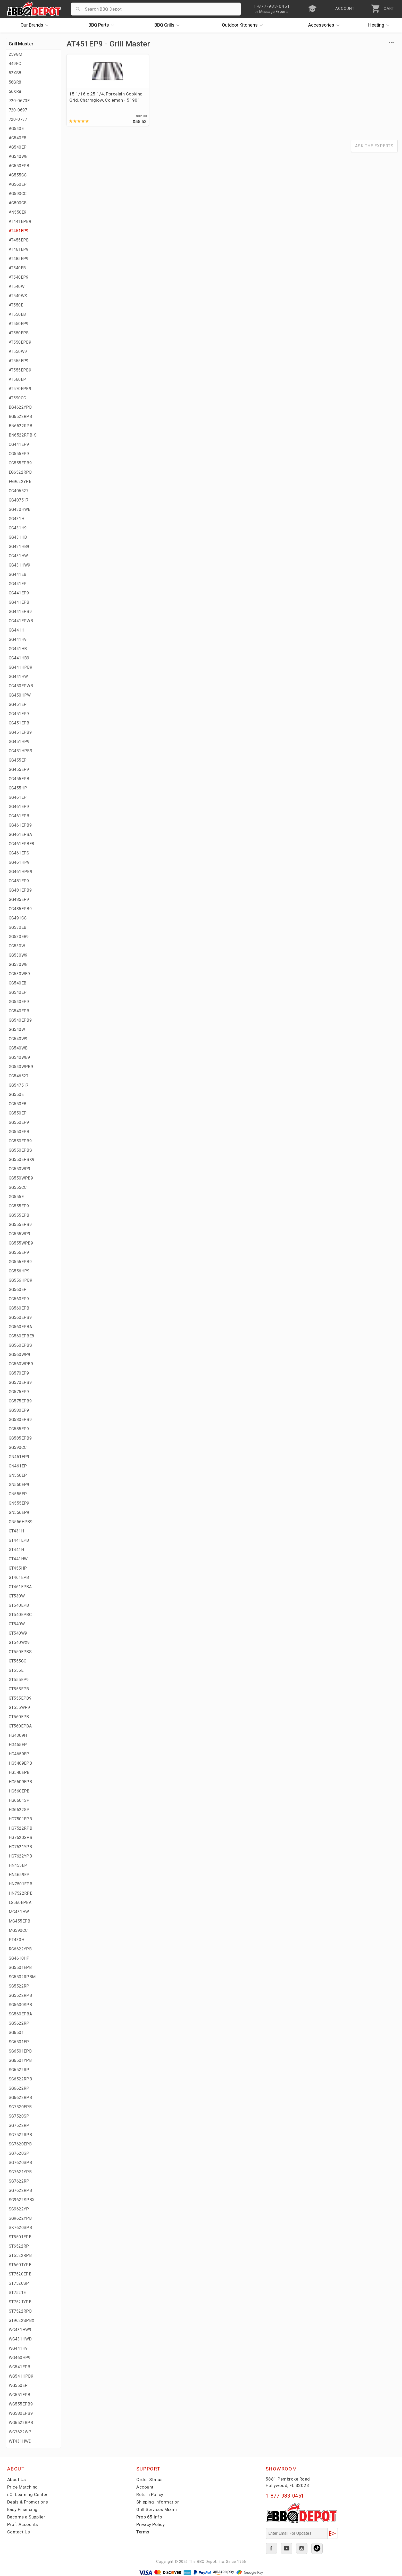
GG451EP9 (19, 713)
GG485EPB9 (20, 908)
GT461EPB (19, 1577)
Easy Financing (22, 2509)
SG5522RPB (20, 1995)
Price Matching (22, 2487)
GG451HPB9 (20, 750)
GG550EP (18, 1113)
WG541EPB (19, 2366)
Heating (380, 25)
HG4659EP (19, 1753)
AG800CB (18, 202)
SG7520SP (19, 2116)
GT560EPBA (20, 1726)
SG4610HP (19, 1958)
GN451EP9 (19, 1456)
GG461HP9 (19, 862)
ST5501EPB (20, 2236)
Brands (36, 25)
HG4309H (18, 1735)
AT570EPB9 (20, 388)
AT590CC (17, 397)
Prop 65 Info (149, 2517)
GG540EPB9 (20, 1020)
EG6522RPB (20, 472)
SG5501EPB (20, 1967)
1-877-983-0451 (285, 2496)
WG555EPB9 (21, 2404)
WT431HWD (20, 2441)
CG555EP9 (19, 453)
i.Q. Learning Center (27, 2494)
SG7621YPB (20, 2171)
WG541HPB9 (21, 2376)
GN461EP (18, 1466)
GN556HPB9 (21, 1521)
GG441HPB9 (20, 667)
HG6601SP (19, 1800)
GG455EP (18, 760)
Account (145, 2487)
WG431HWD (20, 2339)
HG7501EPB (20, 1818)
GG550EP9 (19, 1122)
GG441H (16, 630)
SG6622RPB (20, 2097)
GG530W (17, 945)
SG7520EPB (20, 2106)
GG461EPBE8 (21, 843)
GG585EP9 (19, 1428)
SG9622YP (19, 2209)
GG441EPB (19, 602)
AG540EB (18, 137)
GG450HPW (20, 695)
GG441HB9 (19, 658)
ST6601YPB (20, 2264)
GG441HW (18, 676)
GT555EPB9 (20, 1698)
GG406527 (19, 490)
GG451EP (18, 704)
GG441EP (18, 583)
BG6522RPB (20, 416)
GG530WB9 (19, 973)
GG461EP (18, 797)
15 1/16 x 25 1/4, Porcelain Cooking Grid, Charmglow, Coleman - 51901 (105, 100)
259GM (15, 54)
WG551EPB (19, 2394)
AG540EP (18, 147)
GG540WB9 (19, 1057)
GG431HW (18, 555)
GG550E (16, 1094)
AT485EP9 (19, 258)
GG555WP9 (19, 1233)
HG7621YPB (20, 1846)
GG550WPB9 (21, 1178)
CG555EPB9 (20, 463)
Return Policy (149, 2494)
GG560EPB (19, 1308)
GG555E (16, 1196)
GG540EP (18, 992)
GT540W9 (18, 1633)
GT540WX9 (19, 1642)
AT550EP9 (19, 323)
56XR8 (15, 91)
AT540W (16, 286)
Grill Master (21, 43)
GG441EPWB (21, 620)
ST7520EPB (20, 2274)
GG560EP (18, 1289)
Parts (102, 25)
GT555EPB (19, 1688)
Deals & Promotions (27, 2502)
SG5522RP (19, 1986)
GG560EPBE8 (21, 1336)
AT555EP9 (19, 360)
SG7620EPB (20, 2144)
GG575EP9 (19, 1391)
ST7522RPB (20, 2311)
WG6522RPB (21, 2422)
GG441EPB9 (20, 611)
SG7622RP (19, 2181)
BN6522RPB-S (23, 435)
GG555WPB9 (21, 1243)
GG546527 (19, 1075)
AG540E (16, 128)
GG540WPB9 (21, 1066)
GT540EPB (19, 1605)
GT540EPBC (20, 1614)
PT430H (16, 1939)
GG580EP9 (19, 1410)
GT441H (16, 1549)
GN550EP (18, 1475)
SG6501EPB (20, 2051)
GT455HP (18, 1568)
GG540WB (18, 1048)
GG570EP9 (19, 1373)
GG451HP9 (19, 741)
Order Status (149, 2479)
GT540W (17, 1623)
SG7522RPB (20, 2134)
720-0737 (18, 119)
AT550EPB (19, 332)
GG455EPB (19, 778)
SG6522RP (19, 2069)
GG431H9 (18, 528)
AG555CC (18, 175)
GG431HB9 (19, 546)
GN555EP (18, 1493)
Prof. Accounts (22, 2524)
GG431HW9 (19, 565)
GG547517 (19, 1085)
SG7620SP (19, 2153)
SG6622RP (19, 2088)
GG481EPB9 (20, 890)
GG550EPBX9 (22, 1159)
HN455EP (18, 1865)
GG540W (17, 1029)
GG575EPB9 (20, 1401)
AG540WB (18, 156)
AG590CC (18, 193)
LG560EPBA (20, 1902)
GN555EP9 (19, 1503)
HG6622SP (19, 1809)
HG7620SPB (20, 1837)
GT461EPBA (20, 1586)
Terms (142, 2531)
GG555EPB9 (20, 1224)
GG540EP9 (19, 1001)
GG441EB (18, 574)
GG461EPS (19, 853)
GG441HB (18, 648)
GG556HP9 (19, 1271)
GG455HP (18, 788)
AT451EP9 (19, 230)
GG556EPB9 (20, 1261)
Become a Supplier (26, 2517)
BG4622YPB (20, 407)
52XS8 (15, 72)
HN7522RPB (21, 1893)
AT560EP (17, 379)
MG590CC (18, 1930)
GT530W (17, 1596)
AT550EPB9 (20, 342)
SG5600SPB (20, 2004)
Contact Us (18, 2531)
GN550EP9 (19, 1484)
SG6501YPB (20, 2060)
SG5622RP (19, 2023)
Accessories (325, 25)
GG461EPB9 (20, 825)
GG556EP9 (19, 1252)
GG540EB (18, 983)
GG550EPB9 (20, 1140)
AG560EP (18, 184)
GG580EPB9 (20, 1419)
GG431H (16, 518)
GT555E (16, 1670)
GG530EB (18, 927)
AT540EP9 (19, 277)
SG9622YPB (20, 2218)
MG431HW (19, 1911)
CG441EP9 (19, 444)
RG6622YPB (20, 1949)
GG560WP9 (19, 1354)
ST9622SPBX (22, 2320)
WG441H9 (18, 2348)
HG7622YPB (20, 1856)
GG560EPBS (20, 1345)
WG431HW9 (20, 2329)
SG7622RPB (20, 2190)
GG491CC (18, 918)
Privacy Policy (150, 2524)
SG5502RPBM (22, 1976)
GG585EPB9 (20, 1438)
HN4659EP (19, 1874)
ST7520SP (19, 2283)
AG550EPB (19, 165)
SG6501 (16, 2032)
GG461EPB (19, 815)
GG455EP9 (19, 769)
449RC (15, 63)
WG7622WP (20, 2431)
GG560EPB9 (20, 1317)
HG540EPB (19, 1772)
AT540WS (18, 295)
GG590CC (18, 1447)
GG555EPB (19, 1215)
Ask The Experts (374, 145)
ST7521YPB (20, 2301)
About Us (16, 2479)
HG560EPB (19, 1791)
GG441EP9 (19, 593)
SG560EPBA (20, 2014)
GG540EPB (19, 1010)
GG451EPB (19, 723)
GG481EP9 (19, 880)
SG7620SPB (20, 2162)
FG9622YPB (20, 481)
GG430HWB (20, 509)
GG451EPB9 (20, 732)
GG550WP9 (19, 1168)
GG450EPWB (21, 685)
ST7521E (17, 2292)
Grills (168, 25)
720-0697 (18, 110)
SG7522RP (19, 2125)
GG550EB (18, 1103)
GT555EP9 (19, 1679)
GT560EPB (19, 1716)
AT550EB (17, 314)
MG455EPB (19, 1921)
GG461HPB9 (20, 871)
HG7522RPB (20, 1828)
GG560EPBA (20, 1326)
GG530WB (18, 964)
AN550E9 (18, 212)
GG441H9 (18, 639)
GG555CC (18, 1187)
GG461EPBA (20, 834)
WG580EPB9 (21, 2413)
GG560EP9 (19, 1298)
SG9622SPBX (22, 2199)
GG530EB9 (19, 936)
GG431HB (18, 537)
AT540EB (17, 267)
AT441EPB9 (20, 221)
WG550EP (18, 2385)
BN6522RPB (20, 425)
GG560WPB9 (21, 1363)
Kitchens (243, 25)
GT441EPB (19, 1540)
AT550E (16, 305)
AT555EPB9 (20, 370)
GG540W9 (18, 1038)
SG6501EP (19, 2041)
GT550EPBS (20, 1651)
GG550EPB (19, 1131)
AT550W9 (18, 351)
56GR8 (15, 82)
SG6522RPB (20, 2079)
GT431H (16, 1531)
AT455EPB (19, 240)
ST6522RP (19, 2246)
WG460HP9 (20, 2357)
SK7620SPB (20, 2227)
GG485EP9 (19, 899)
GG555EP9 (19, 1206)
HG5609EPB (20, 1781)
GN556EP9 (19, 1512)
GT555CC (18, 1661)
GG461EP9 (19, 806)
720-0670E (19, 100)
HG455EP (18, 1744)
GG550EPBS (20, 1150)
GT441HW (18, 1558)
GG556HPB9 (20, 1280)
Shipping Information (158, 2502)
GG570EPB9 (20, 1382)
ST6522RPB (20, 2255)
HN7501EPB (20, 1883)
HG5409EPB (20, 1763)
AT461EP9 (19, 249)
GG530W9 (18, 955)
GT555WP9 (19, 1707)
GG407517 (19, 500)
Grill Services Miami (156, 2509)
